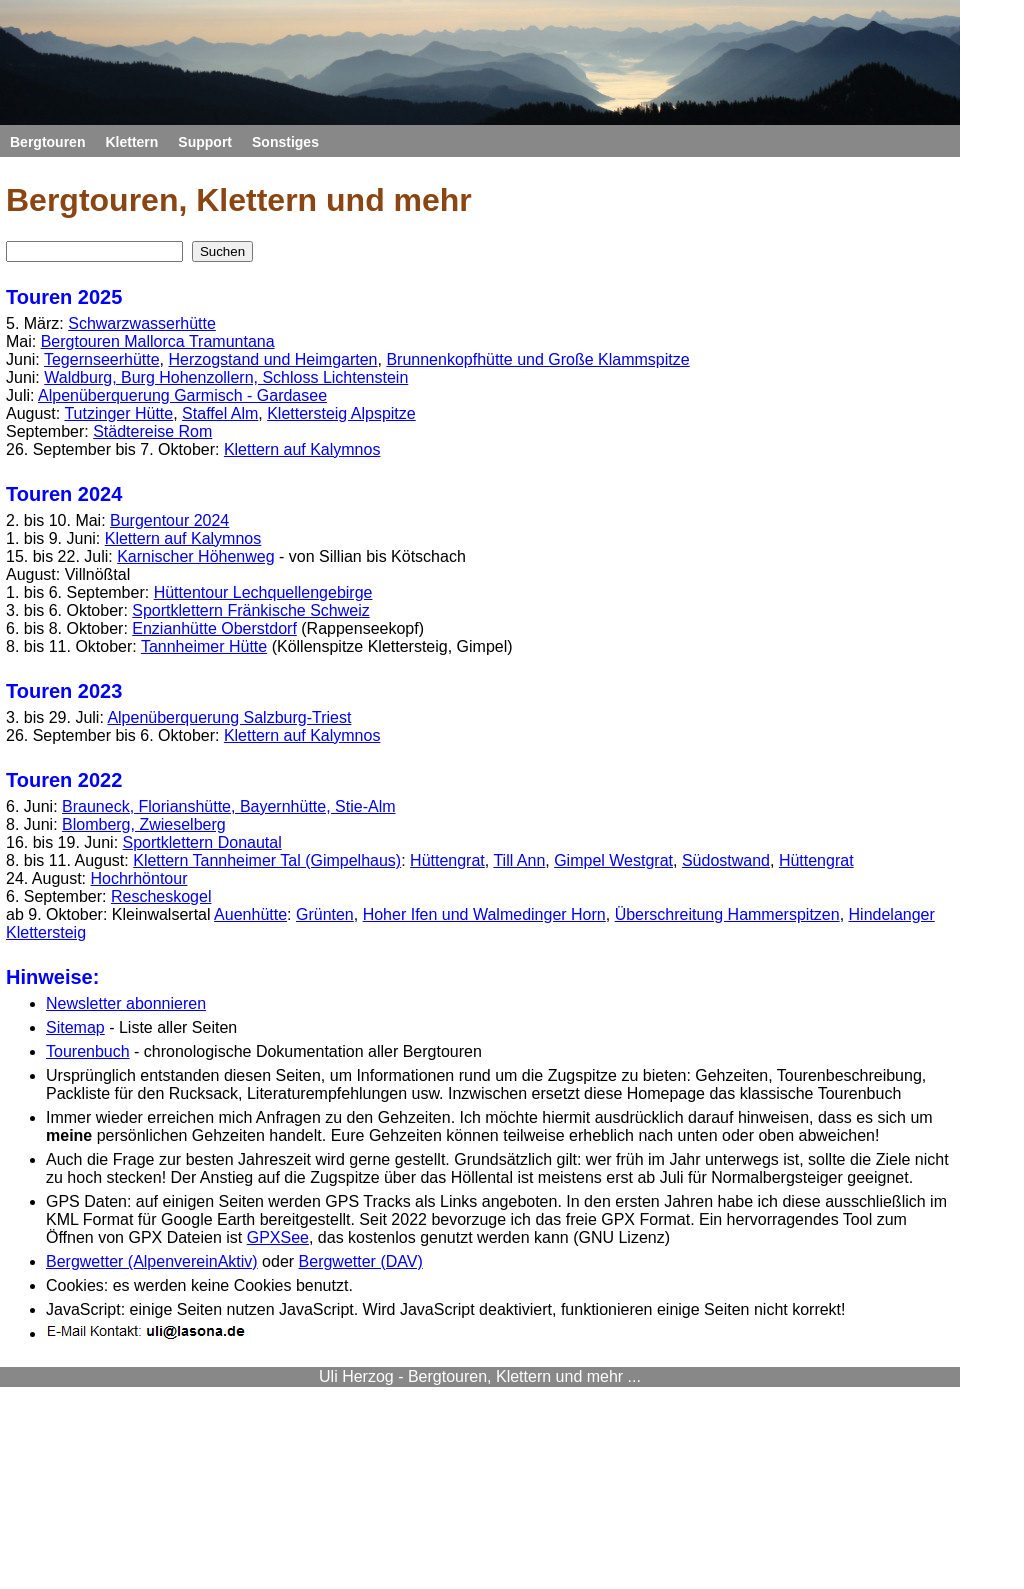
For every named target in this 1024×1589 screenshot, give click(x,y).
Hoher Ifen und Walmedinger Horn (484, 914)
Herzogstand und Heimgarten (272, 359)
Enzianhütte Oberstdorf (214, 628)
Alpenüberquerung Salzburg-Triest (229, 717)
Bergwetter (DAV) (361, 1261)
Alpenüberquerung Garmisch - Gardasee (182, 395)
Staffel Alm (220, 413)
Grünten (325, 914)
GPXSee (278, 1237)
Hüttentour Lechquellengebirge (263, 592)
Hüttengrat (447, 860)
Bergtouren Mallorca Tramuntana (158, 341)
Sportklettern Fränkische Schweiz (250, 610)
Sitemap (75, 1027)
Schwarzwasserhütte (142, 323)
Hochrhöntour (139, 878)
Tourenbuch (88, 1051)
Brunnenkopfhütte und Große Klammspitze (537, 359)
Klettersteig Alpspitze (341, 413)
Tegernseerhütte (102, 359)
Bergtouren (47, 142)
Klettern (131, 142)
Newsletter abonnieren (126, 1003)
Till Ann (519, 860)
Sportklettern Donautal (202, 842)
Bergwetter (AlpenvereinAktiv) (152, 1261)
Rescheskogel (161, 896)
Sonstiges (285, 142)
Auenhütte (250, 914)
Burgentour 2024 (169, 520)
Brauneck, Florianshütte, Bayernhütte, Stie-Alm (229, 806)
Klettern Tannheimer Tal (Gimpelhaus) (267, 860)
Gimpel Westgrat (613, 860)
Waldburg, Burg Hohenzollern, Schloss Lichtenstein (226, 377)
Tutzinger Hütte (118, 413)
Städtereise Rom (152, 431)
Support (205, 142)
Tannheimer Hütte (204, 646)
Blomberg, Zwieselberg (144, 824)
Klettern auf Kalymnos (302, 449)
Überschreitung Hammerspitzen (727, 914)
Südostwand (726, 860)
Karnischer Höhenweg (195, 556)
